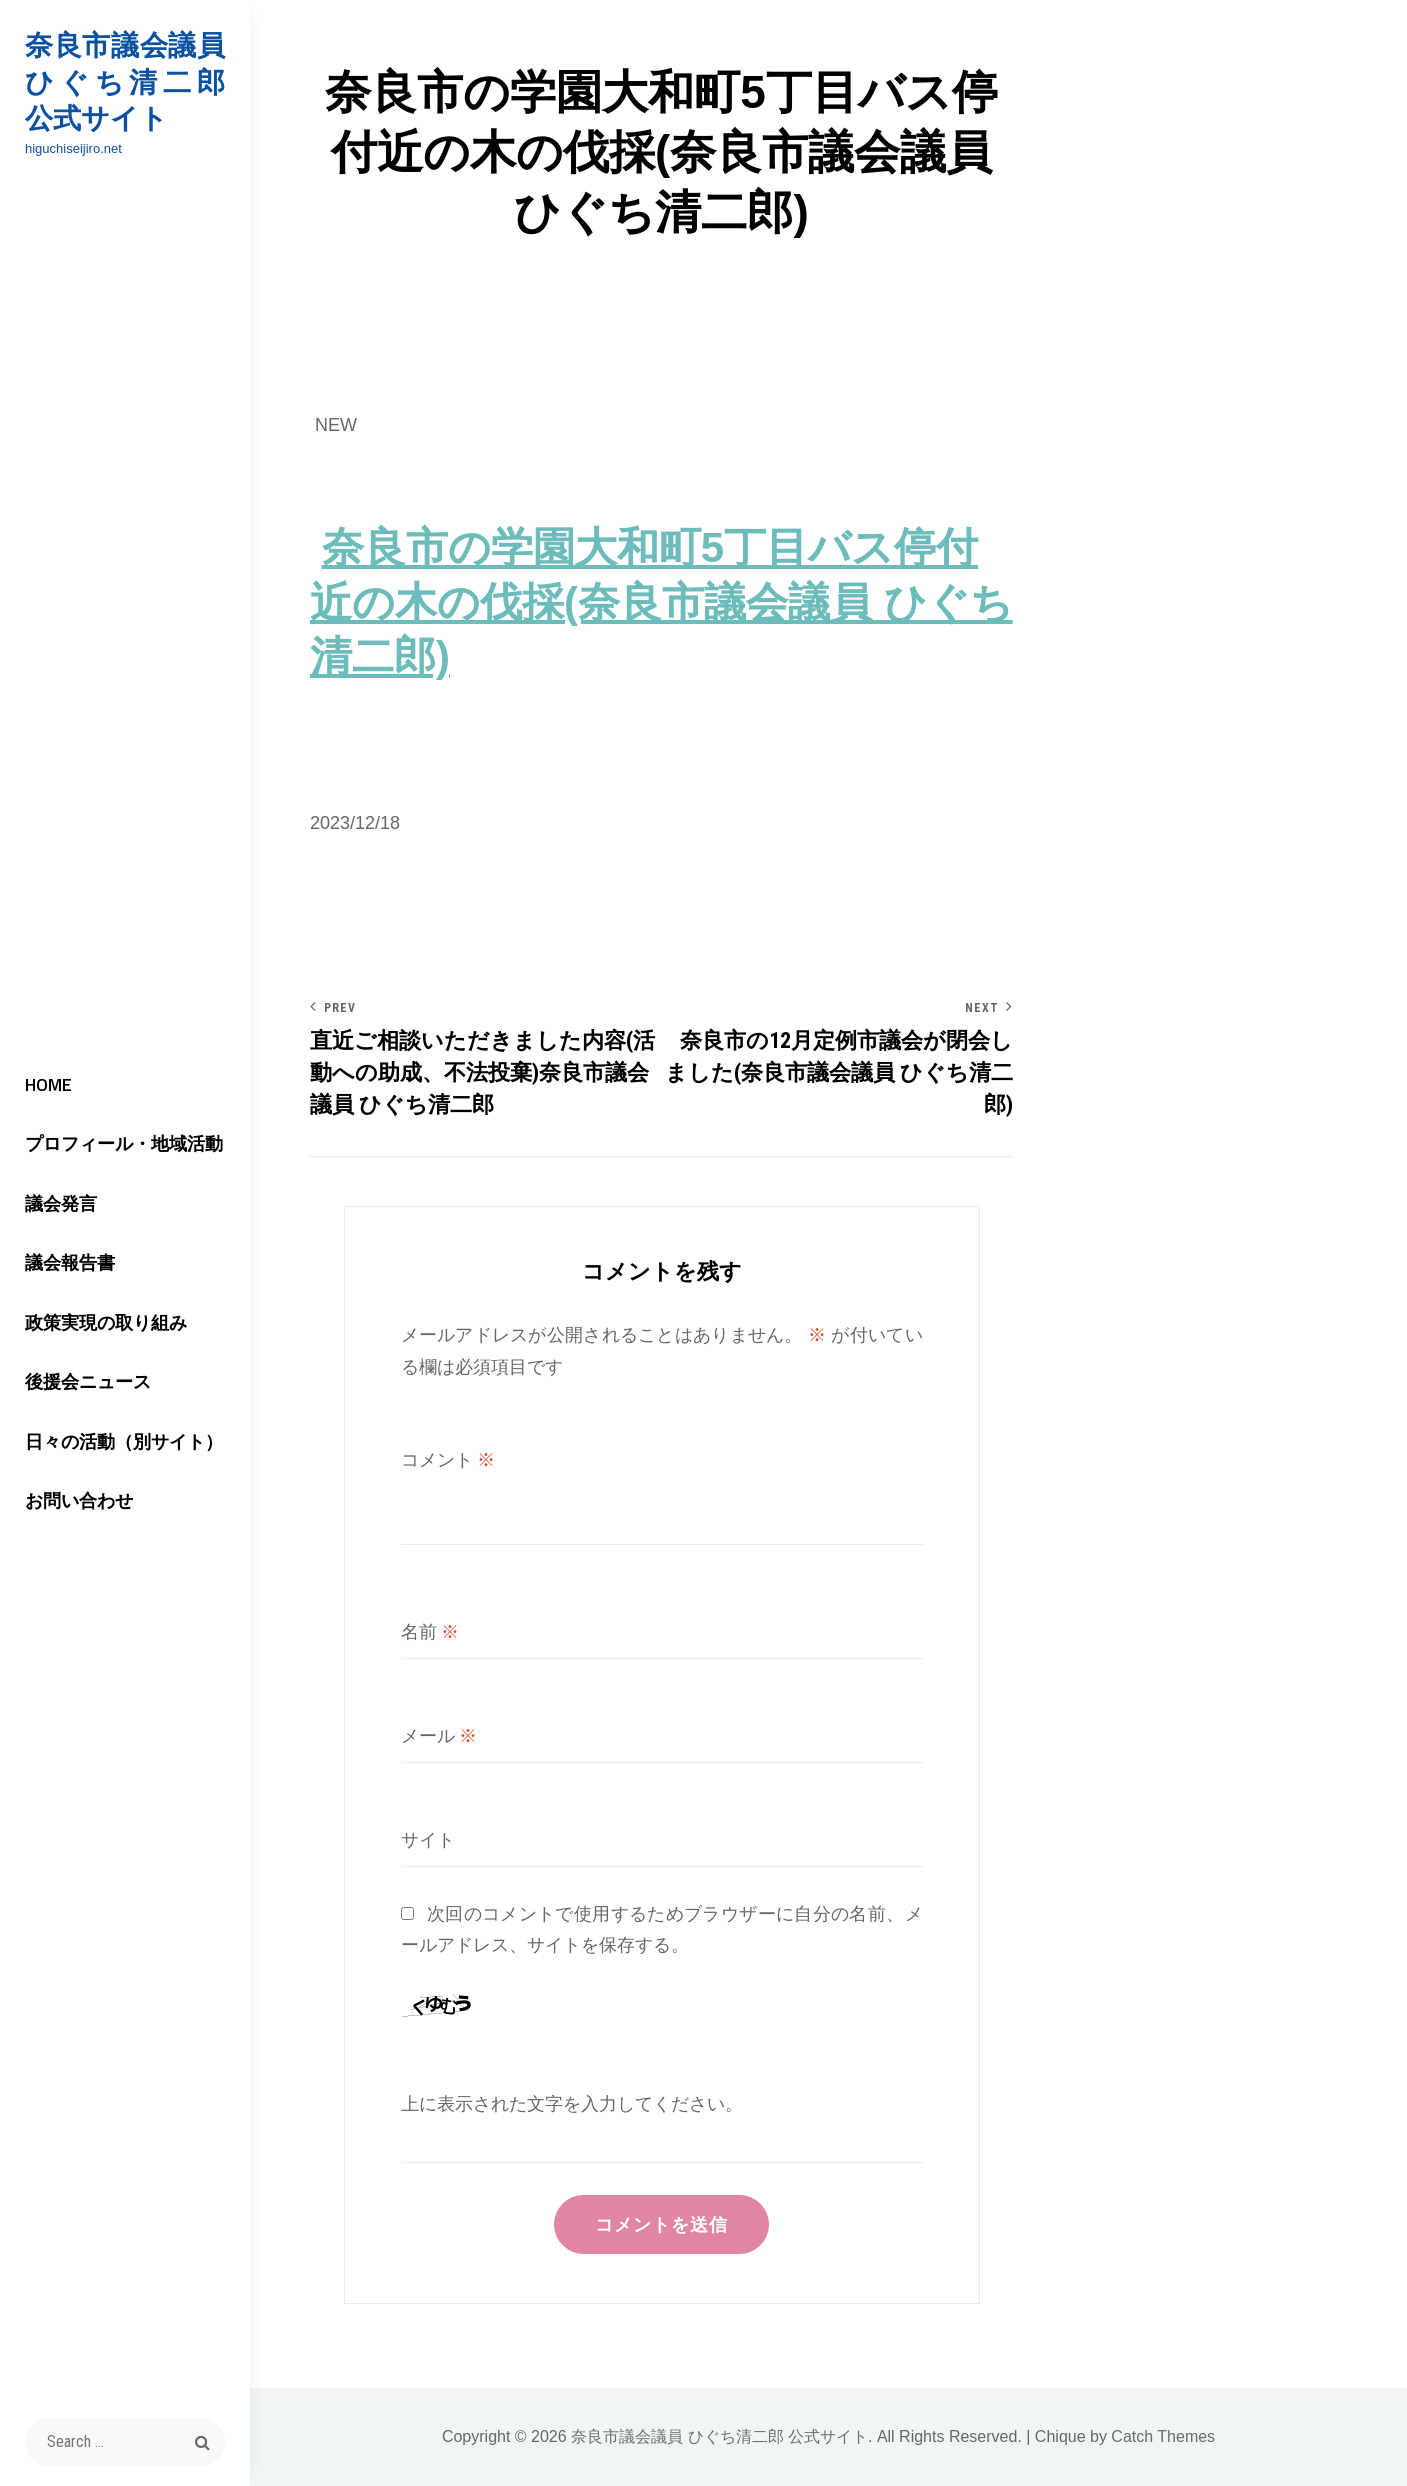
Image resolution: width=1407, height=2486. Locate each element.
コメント (448, 1459)
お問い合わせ (79, 1500)
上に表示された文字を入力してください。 (572, 2103)
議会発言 (61, 1203)
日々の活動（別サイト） (124, 1441)
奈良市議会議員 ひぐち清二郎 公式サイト (125, 82)
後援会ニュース (88, 1381)
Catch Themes (1163, 2436)
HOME (48, 1084)
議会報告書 (70, 1262)
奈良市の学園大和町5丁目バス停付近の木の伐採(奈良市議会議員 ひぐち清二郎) (661, 601)
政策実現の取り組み (106, 1322)
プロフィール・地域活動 (124, 1143)
